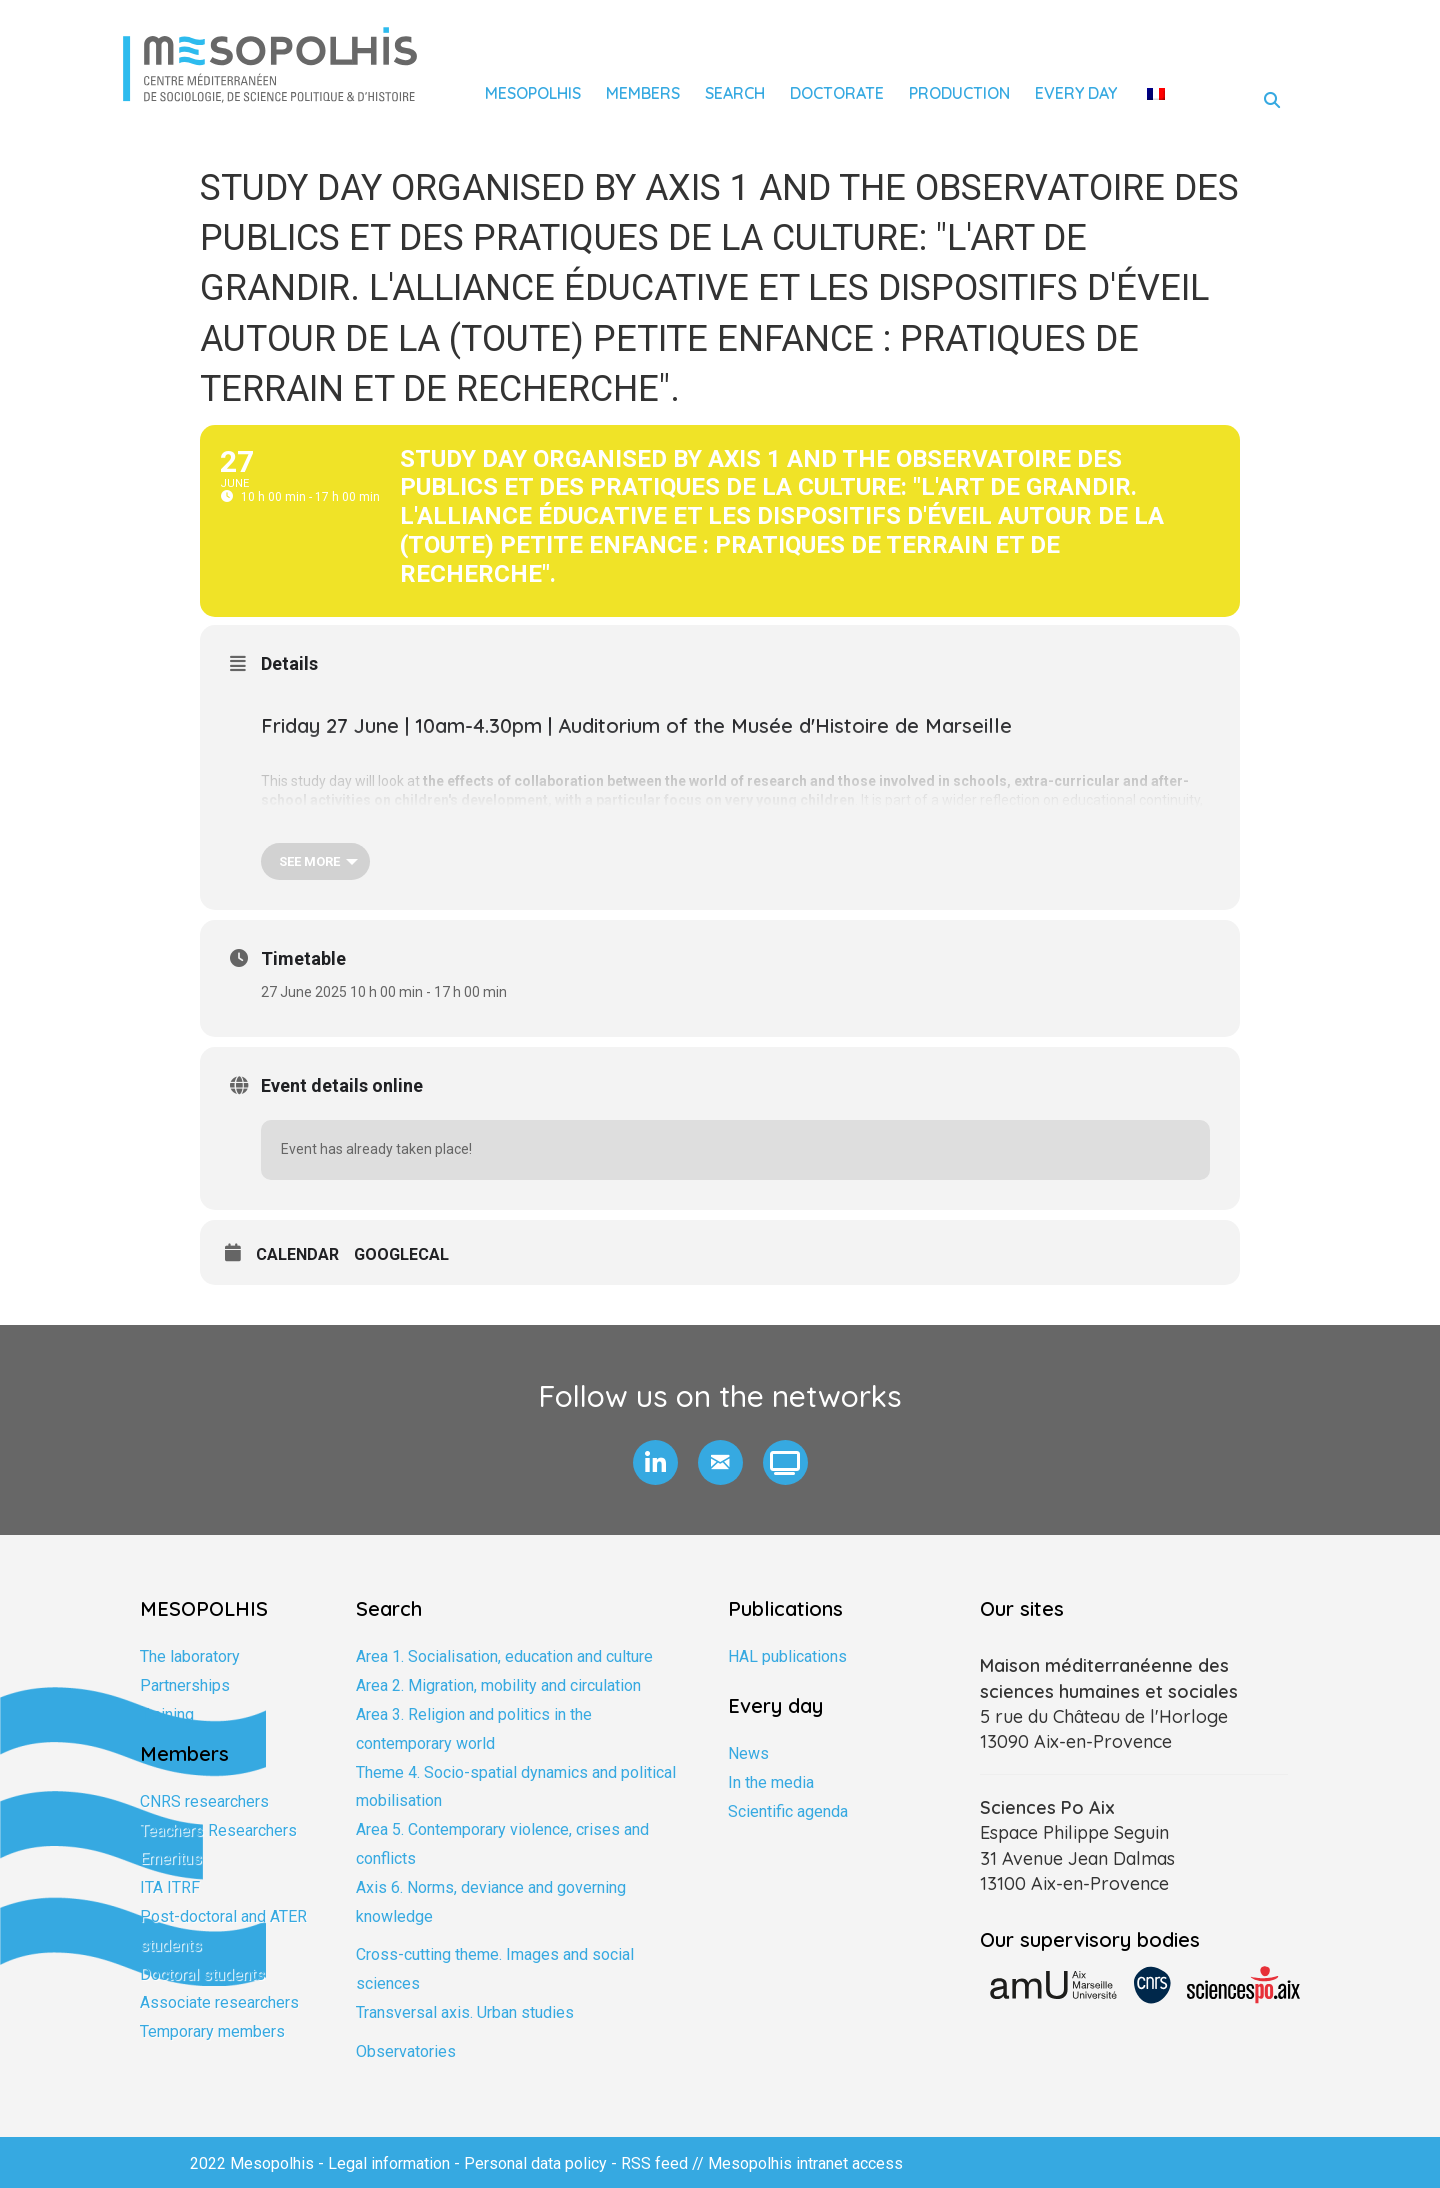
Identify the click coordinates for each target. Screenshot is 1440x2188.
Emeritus (171, 1858)
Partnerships (185, 1685)
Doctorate (837, 93)
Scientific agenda (788, 1811)
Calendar (297, 1254)
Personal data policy (535, 2163)
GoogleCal (401, 1254)
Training (167, 1714)
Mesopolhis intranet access (805, 2163)
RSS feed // (664, 2163)
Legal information (389, 2163)
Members (643, 93)
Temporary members (212, 2031)
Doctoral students (202, 1974)
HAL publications (787, 1656)
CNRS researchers (204, 1801)
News (748, 1753)
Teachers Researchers (218, 1830)
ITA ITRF (170, 1887)
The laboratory (190, 1656)
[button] (655, 1462)
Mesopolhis (533, 93)
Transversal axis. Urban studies (465, 2012)
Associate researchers (219, 2002)
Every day (1076, 93)
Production (959, 93)
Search (735, 93)
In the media (771, 1782)
